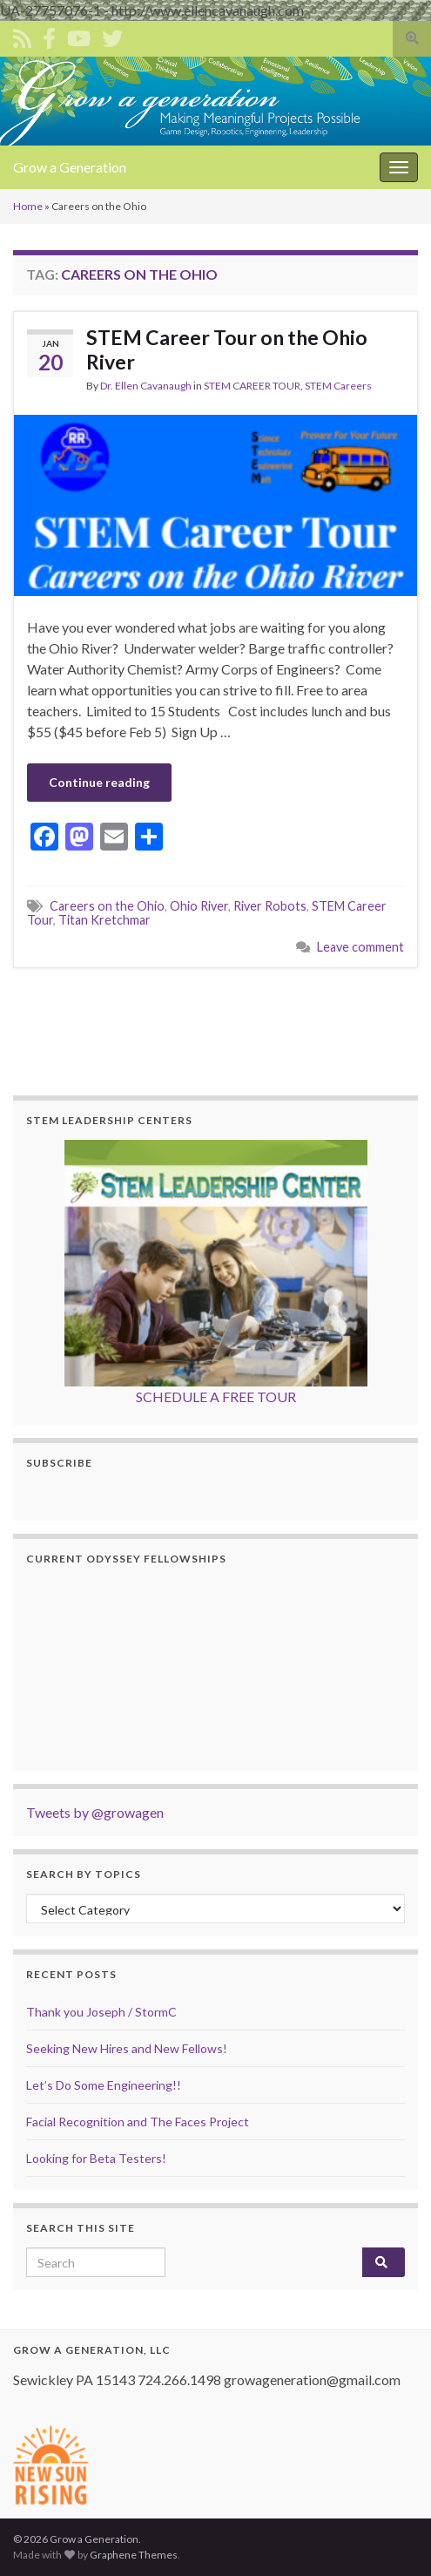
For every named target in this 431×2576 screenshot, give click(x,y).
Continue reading (99, 782)
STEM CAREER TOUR (252, 385)
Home (28, 206)
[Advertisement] (217, 1029)
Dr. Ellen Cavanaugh (146, 385)
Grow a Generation (69, 167)
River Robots (269, 905)
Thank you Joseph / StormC (101, 2011)
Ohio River (199, 905)
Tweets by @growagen (95, 1812)
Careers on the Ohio (107, 905)
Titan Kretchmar (104, 919)
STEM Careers (338, 385)
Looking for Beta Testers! (96, 2158)
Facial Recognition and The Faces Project (137, 2121)
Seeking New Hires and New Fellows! (126, 2048)
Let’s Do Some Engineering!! (103, 2085)
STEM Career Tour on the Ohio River (226, 349)
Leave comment (360, 946)
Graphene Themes (134, 2554)
